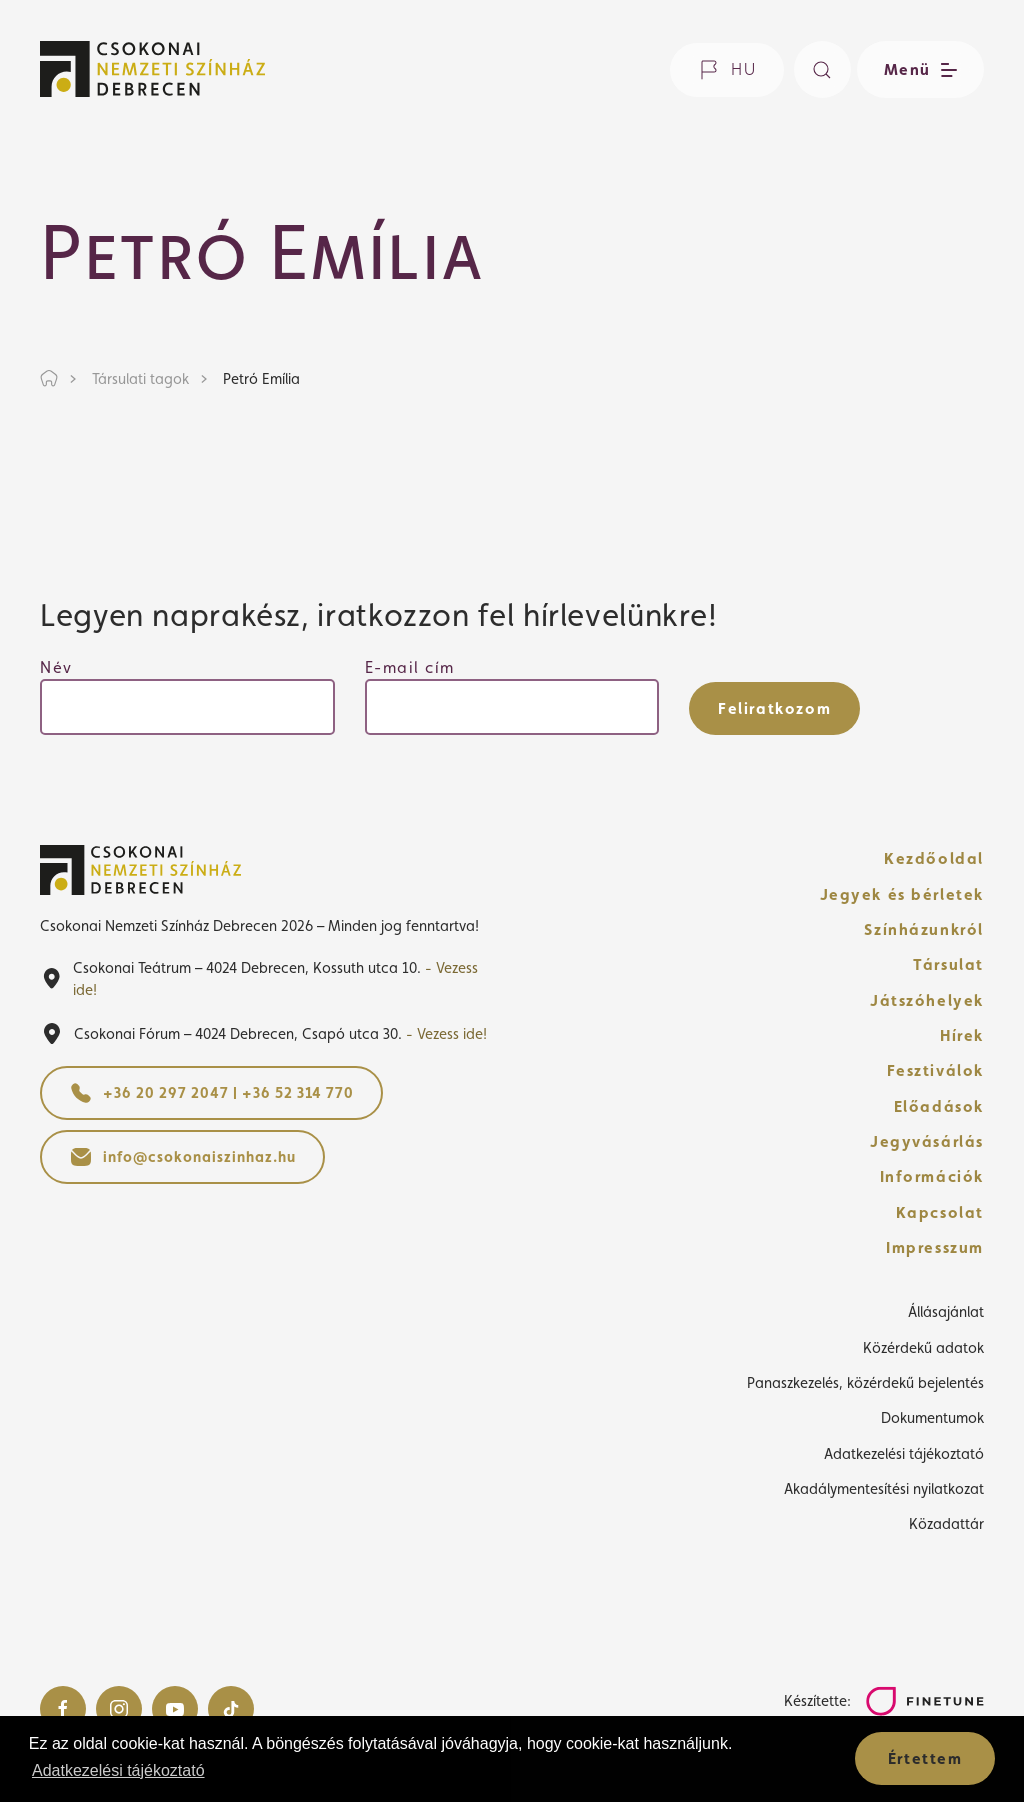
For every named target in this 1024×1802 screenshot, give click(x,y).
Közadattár (946, 1523)
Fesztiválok (935, 1070)
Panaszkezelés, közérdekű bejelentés (865, 1382)
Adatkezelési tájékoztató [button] (118, 1770)
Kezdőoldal (934, 858)
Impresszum (935, 1247)
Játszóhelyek (927, 1000)
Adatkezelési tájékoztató (904, 1453)
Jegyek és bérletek (902, 894)
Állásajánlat (946, 1311)
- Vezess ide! (446, 1033)
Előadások (939, 1106)
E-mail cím (410, 667)
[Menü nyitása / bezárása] (917, 69)
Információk (932, 1176)
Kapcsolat (940, 1212)
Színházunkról (924, 929)
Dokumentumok (932, 1417)
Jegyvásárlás (927, 1141)
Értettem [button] (925, 1758)
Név (56, 667)
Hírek (962, 1035)
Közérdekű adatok (923, 1347)
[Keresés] (822, 69)
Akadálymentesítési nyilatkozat (884, 1488)
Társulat (948, 964)
